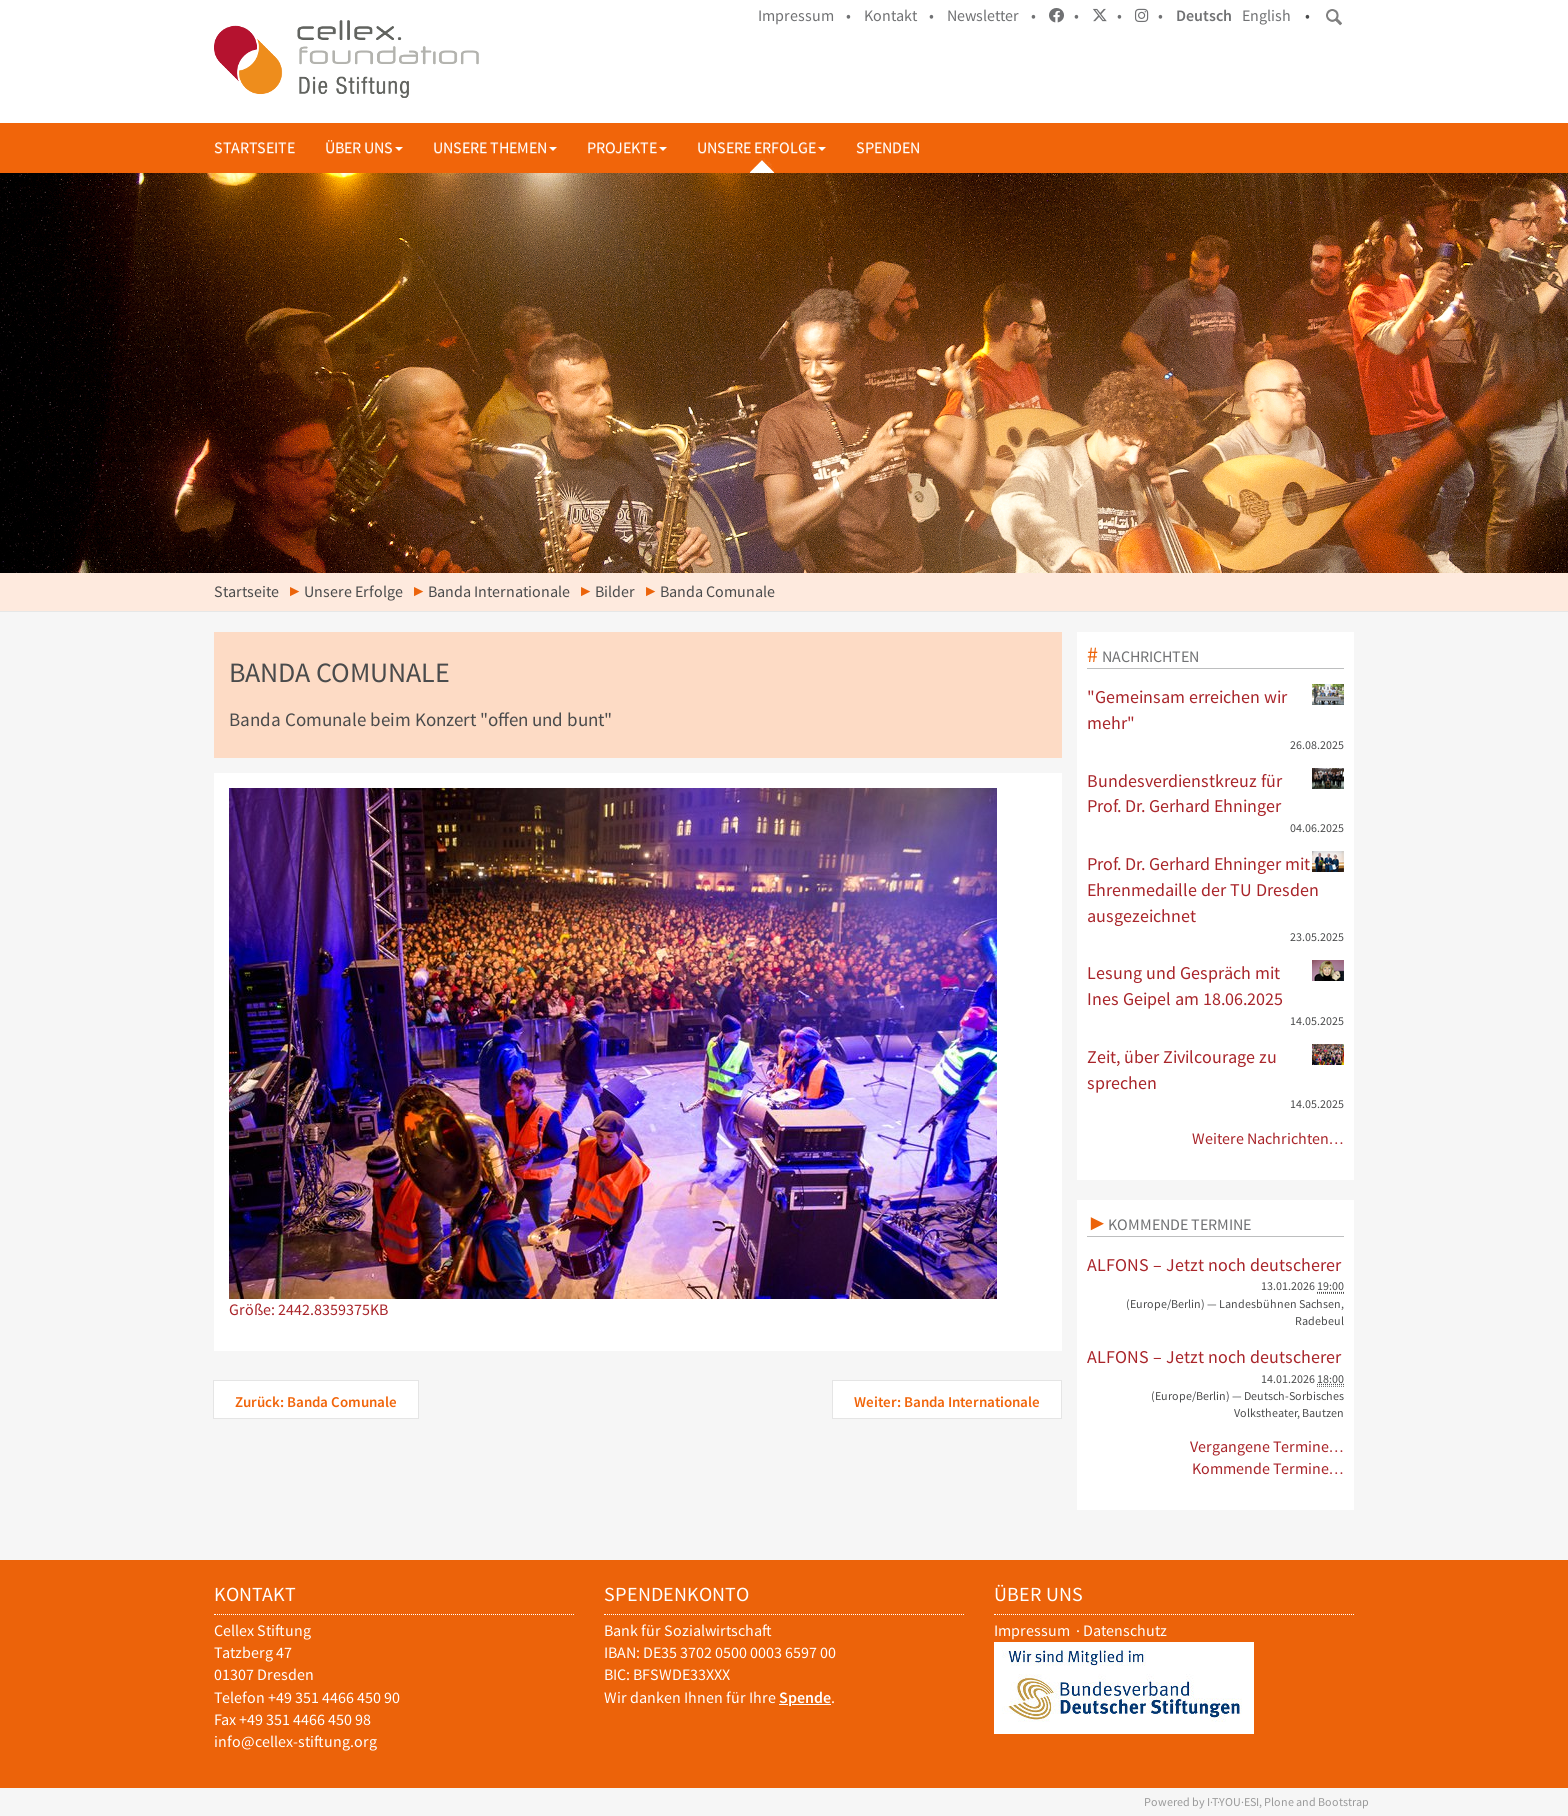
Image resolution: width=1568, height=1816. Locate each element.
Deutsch (1204, 15)
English (1266, 15)
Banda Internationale (499, 591)
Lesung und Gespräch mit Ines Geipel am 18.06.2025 (1216, 985)
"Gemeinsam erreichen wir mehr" (1216, 709)
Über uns (364, 147)
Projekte (627, 147)
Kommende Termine (1179, 1224)
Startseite (254, 147)
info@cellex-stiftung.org (295, 1741)
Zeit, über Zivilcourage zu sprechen (1216, 1069)
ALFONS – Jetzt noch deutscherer (1214, 1264)
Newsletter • (991, 15)
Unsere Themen (495, 147)
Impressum (1032, 1630)
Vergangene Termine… (1267, 1446)
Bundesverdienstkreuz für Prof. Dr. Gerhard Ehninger (1216, 793)
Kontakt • (899, 15)
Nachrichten (1150, 656)
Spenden (888, 147)
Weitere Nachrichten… (1268, 1138)
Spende (805, 1697)
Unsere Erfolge (761, 147)
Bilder (615, 591)
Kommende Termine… (1268, 1468)
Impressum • (804, 15)
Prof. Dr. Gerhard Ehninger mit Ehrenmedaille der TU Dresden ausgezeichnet (1216, 888)
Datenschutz (1125, 1630)
